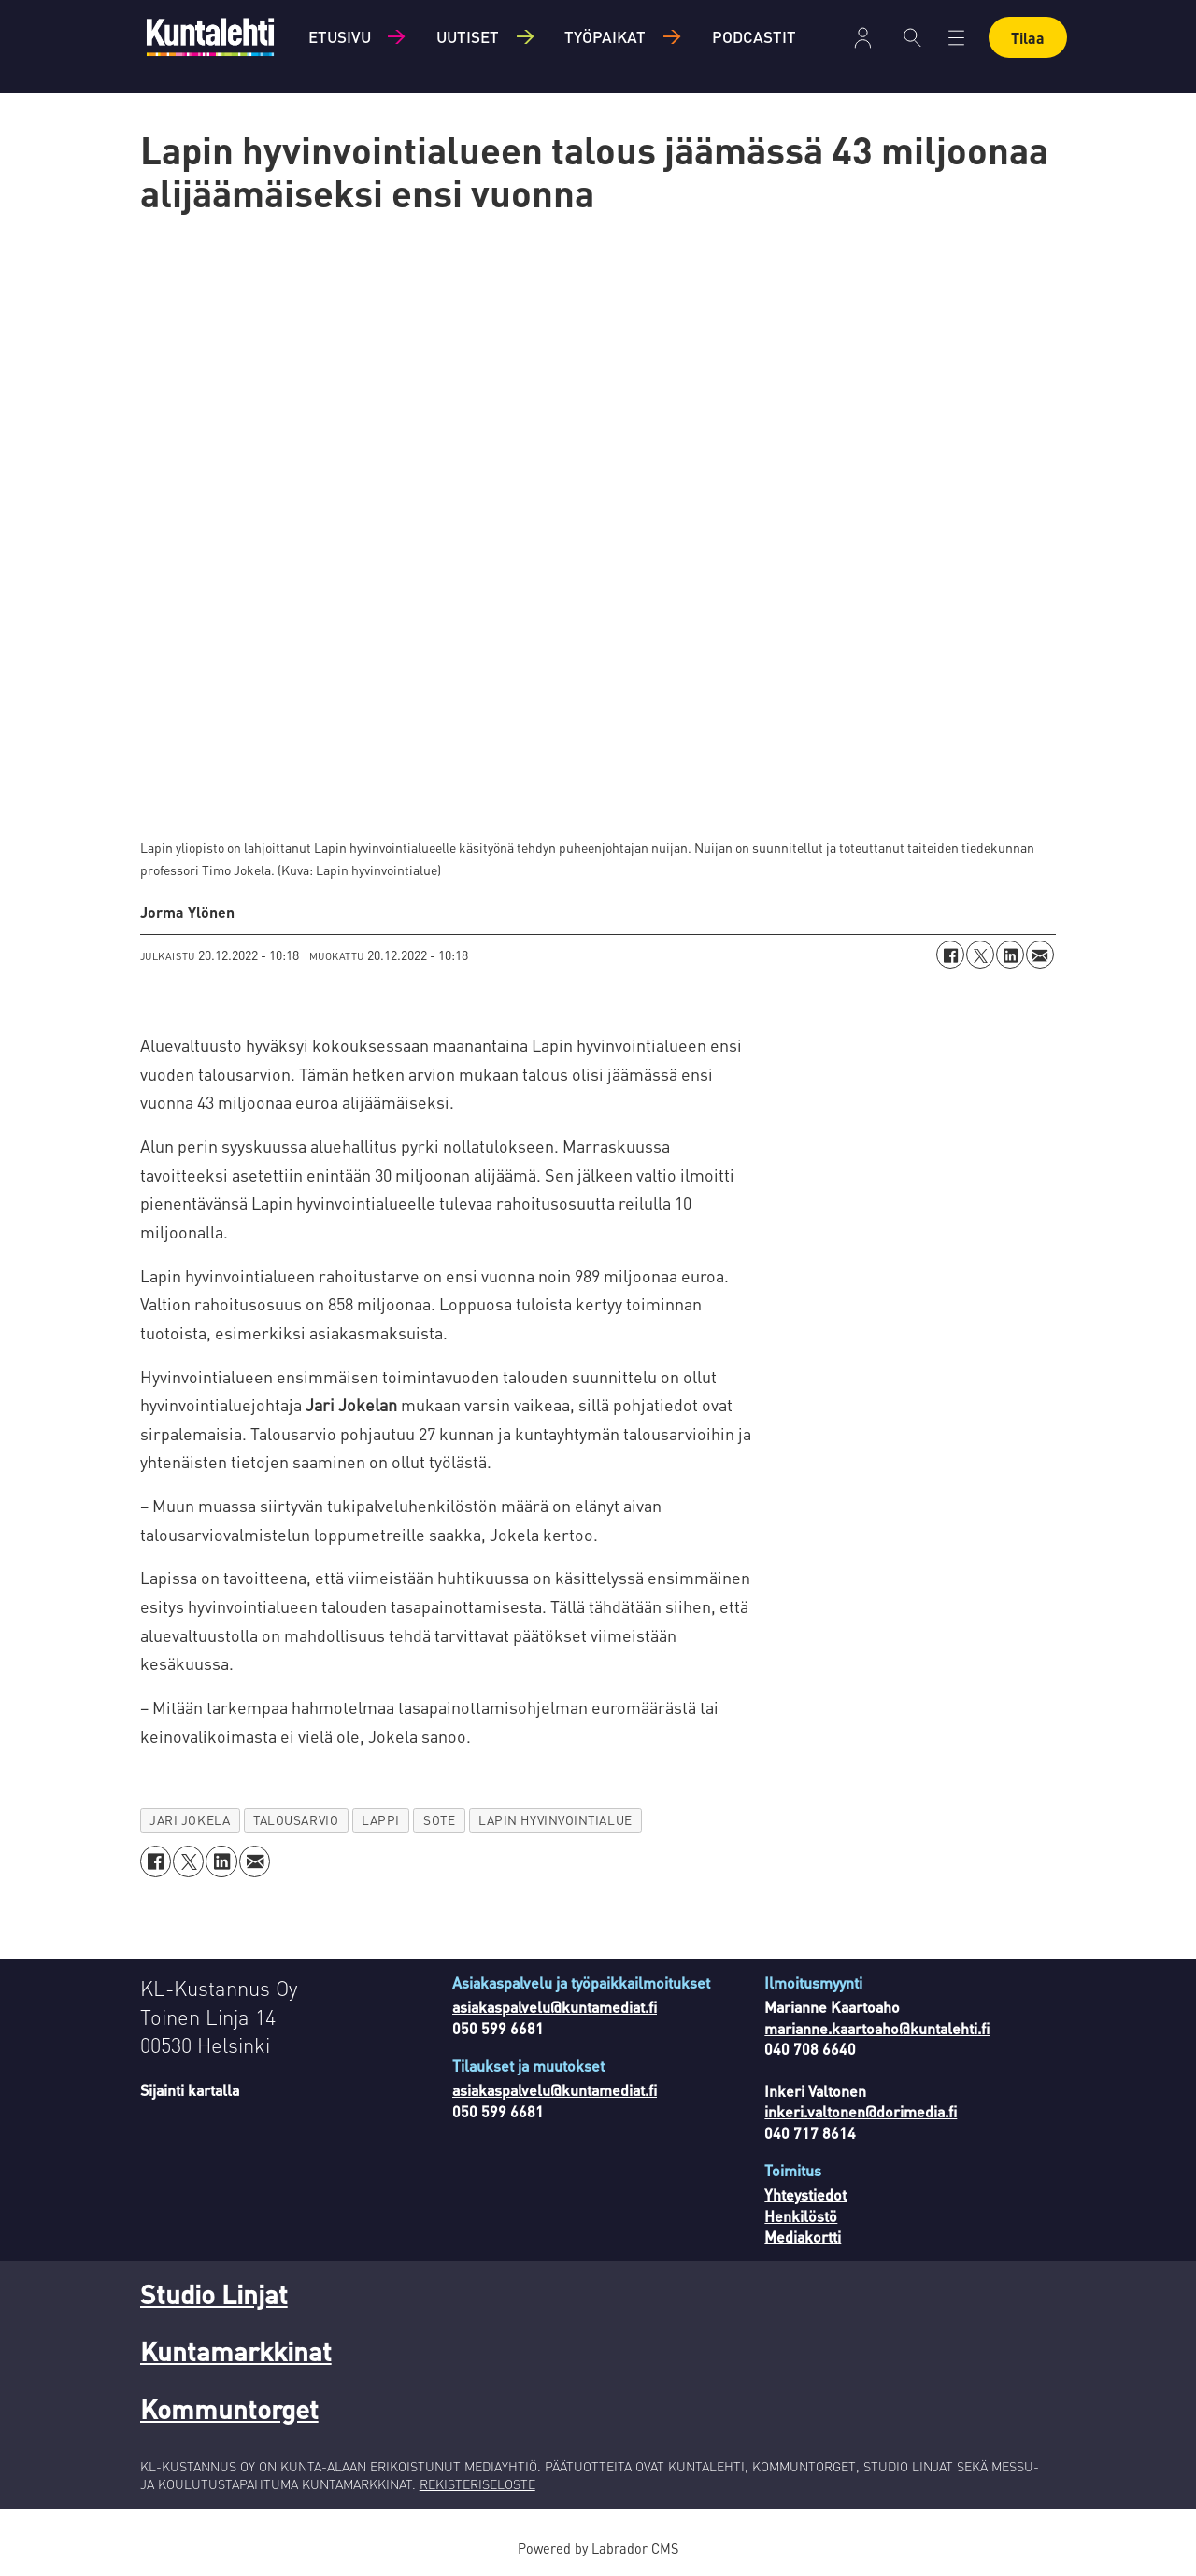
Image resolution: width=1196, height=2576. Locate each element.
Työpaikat (605, 36)
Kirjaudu (863, 38)
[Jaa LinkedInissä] (1010, 955)
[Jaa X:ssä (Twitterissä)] (980, 955)
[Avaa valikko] (956, 37)
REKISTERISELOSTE (477, 2483)
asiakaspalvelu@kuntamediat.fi (554, 2007)
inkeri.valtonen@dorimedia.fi (860, 2111)
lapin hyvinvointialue (555, 1820)
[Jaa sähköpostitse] (1040, 955)
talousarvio (295, 1820)
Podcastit (754, 36)
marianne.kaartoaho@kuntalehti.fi (877, 2028)
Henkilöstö (800, 2216)
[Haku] (912, 37)
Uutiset (467, 36)
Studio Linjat (214, 2294)
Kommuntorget (229, 2409)
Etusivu (339, 36)
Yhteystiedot (805, 2194)
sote (439, 1820)
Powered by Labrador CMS (598, 2548)
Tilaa (1028, 38)
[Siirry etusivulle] (210, 37)
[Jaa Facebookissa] (950, 955)
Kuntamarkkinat (236, 2351)
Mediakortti (802, 2236)
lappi (381, 1820)
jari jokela (190, 1820)
